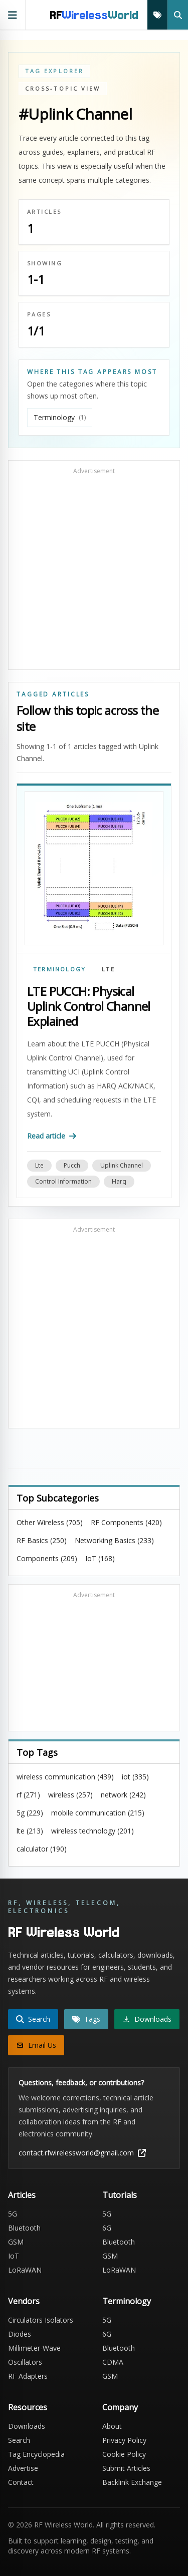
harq (119, 1181)
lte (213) (30, 1830)
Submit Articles (126, 2468)
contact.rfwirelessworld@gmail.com (82, 2152)
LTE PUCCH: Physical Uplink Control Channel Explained (88, 1006)
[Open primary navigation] (13, 15)
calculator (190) (42, 1849)
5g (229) (30, 1812)
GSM (16, 2242)
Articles (22, 2194)
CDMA (112, 2362)
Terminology (59, 969)
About (112, 2426)
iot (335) (135, 1776)
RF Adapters (28, 2376)
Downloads (26, 2426)
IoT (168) (100, 1558)
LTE (108, 969)
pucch (72, 1165)
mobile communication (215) (97, 1812)
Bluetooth (24, 2228)
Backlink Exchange (132, 2482)
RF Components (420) (126, 1522)
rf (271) (28, 1794)
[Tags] (157, 15)
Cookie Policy (124, 2454)
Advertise (23, 2468)
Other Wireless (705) (50, 1522)
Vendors (24, 2301)
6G (106, 2228)
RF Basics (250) (42, 1540)
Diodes (19, 2334)
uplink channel (121, 1165)
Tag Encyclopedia (36, 2454)
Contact (21, 2482)
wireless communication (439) (65, 1776)
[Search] (177, 15)
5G (12, 2214)
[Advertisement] (94, 569)
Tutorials (119, 2194)
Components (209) (47, 1558)
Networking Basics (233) (114, 1540)
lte (39, 1165)
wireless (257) (70, 1794)
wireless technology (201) (92, 1830)
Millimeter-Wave (34, 2348)
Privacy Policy (124, 2440)
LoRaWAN (25, 2270)
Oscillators (25, 2362)
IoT (13, 2256)
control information (63, 1181)
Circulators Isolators (40, 2320)
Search (19, 2440)
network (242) (123, 1794)
